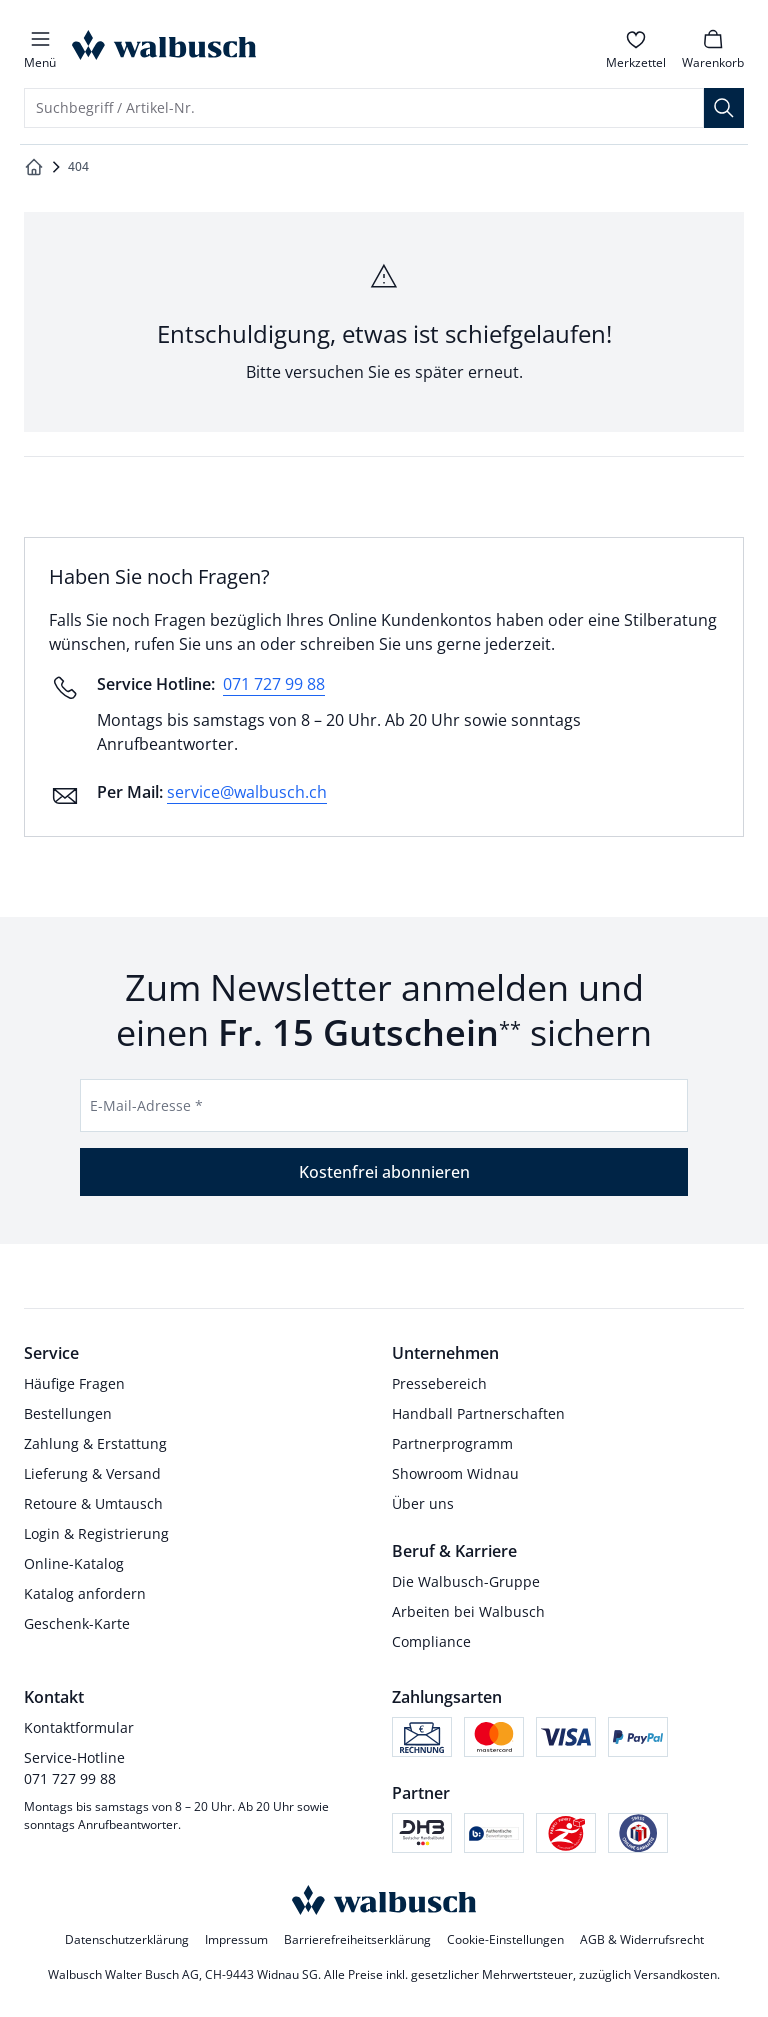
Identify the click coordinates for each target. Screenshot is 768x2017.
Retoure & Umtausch (93, 1503)
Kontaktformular (79, 1727)
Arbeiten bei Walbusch (468, 1611)
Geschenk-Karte (77, 1623)
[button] (40, 48)
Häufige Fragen (74, 1383)
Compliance (431, 1641)
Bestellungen (68, 1413)
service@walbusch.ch (247, 792)
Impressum (236, 1939)
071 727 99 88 (274, 684)
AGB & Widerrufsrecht (642, 1939)
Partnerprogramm (452, 1443)
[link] (636, 48)
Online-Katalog (74, 1563)
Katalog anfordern (85, 1593)
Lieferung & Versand (92, 1473)
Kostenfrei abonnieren (384, 1172)
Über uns (423, 1503)
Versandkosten (675, 1974)
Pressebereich (439, 1383)
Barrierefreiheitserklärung (357, 1939)
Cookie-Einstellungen (505, 1939)
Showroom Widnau (455, 1473)
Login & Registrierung (96, 1533)
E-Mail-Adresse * (146, 1105)
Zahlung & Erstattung (95, 1443)
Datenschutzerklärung (127, 1939)
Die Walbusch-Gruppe (466, 1581)
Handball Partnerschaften (478, 1413)
